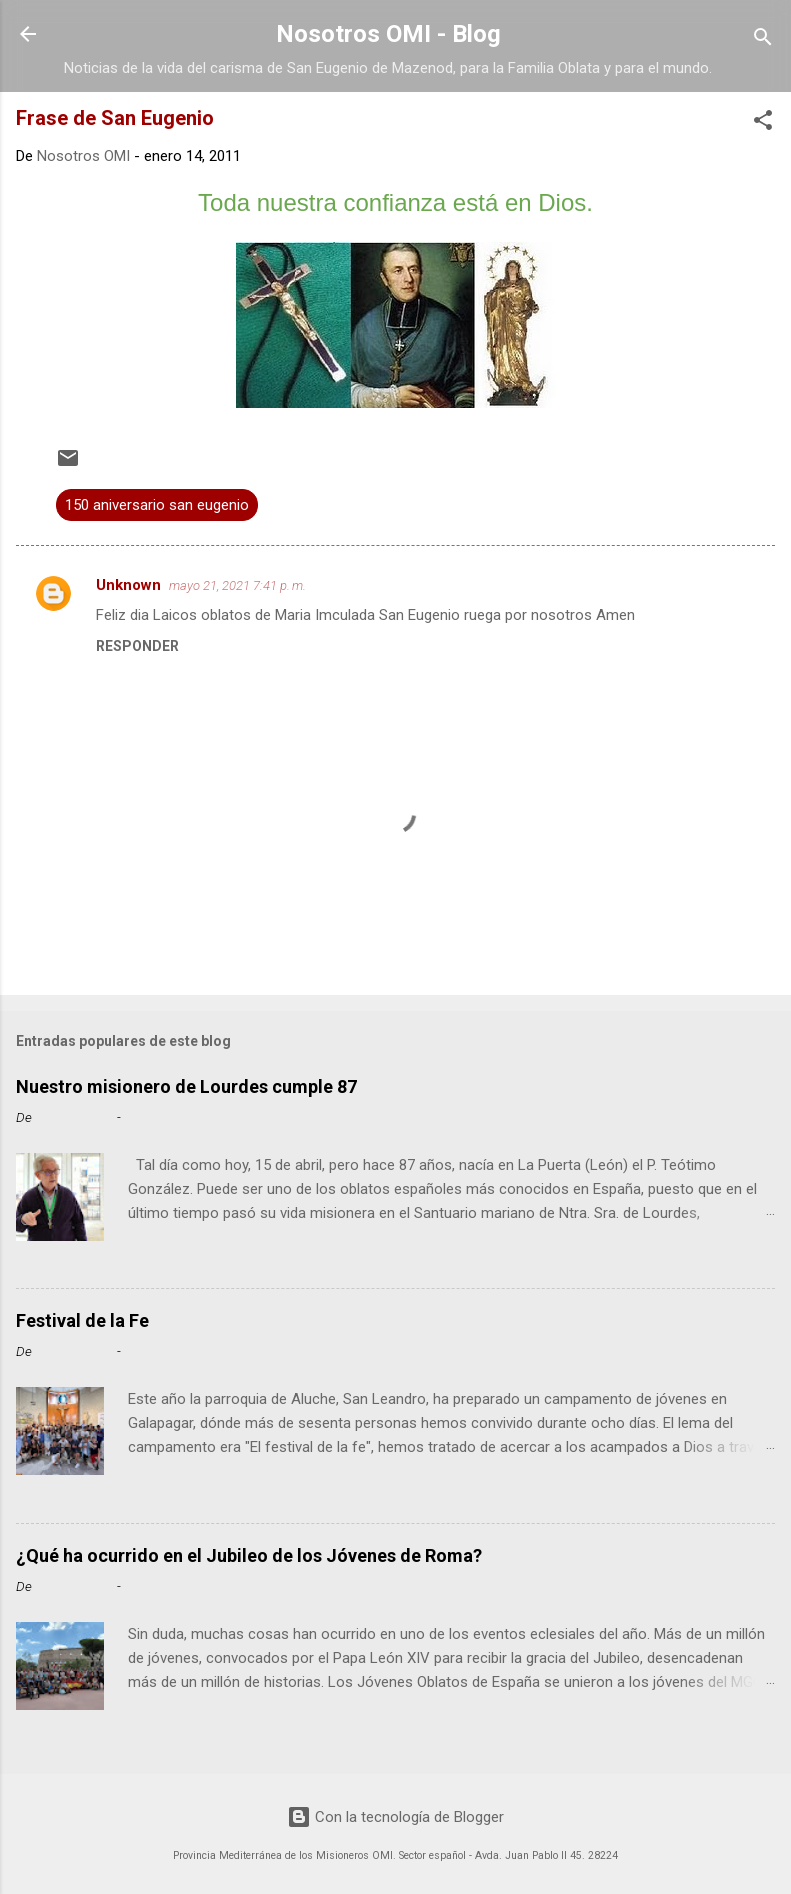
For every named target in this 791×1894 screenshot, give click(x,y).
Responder (137, 646)
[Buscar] (763, 40)
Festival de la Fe (82, 1320)
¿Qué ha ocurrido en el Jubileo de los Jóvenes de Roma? (249, 1555)
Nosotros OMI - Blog (388, 34)
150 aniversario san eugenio (157, 505)
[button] (763, 123)
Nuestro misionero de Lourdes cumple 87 (186, 1086)
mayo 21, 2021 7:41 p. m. (237, 585)
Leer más (737, 1258)
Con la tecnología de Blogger (395, 1817)
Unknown (128, 585)
